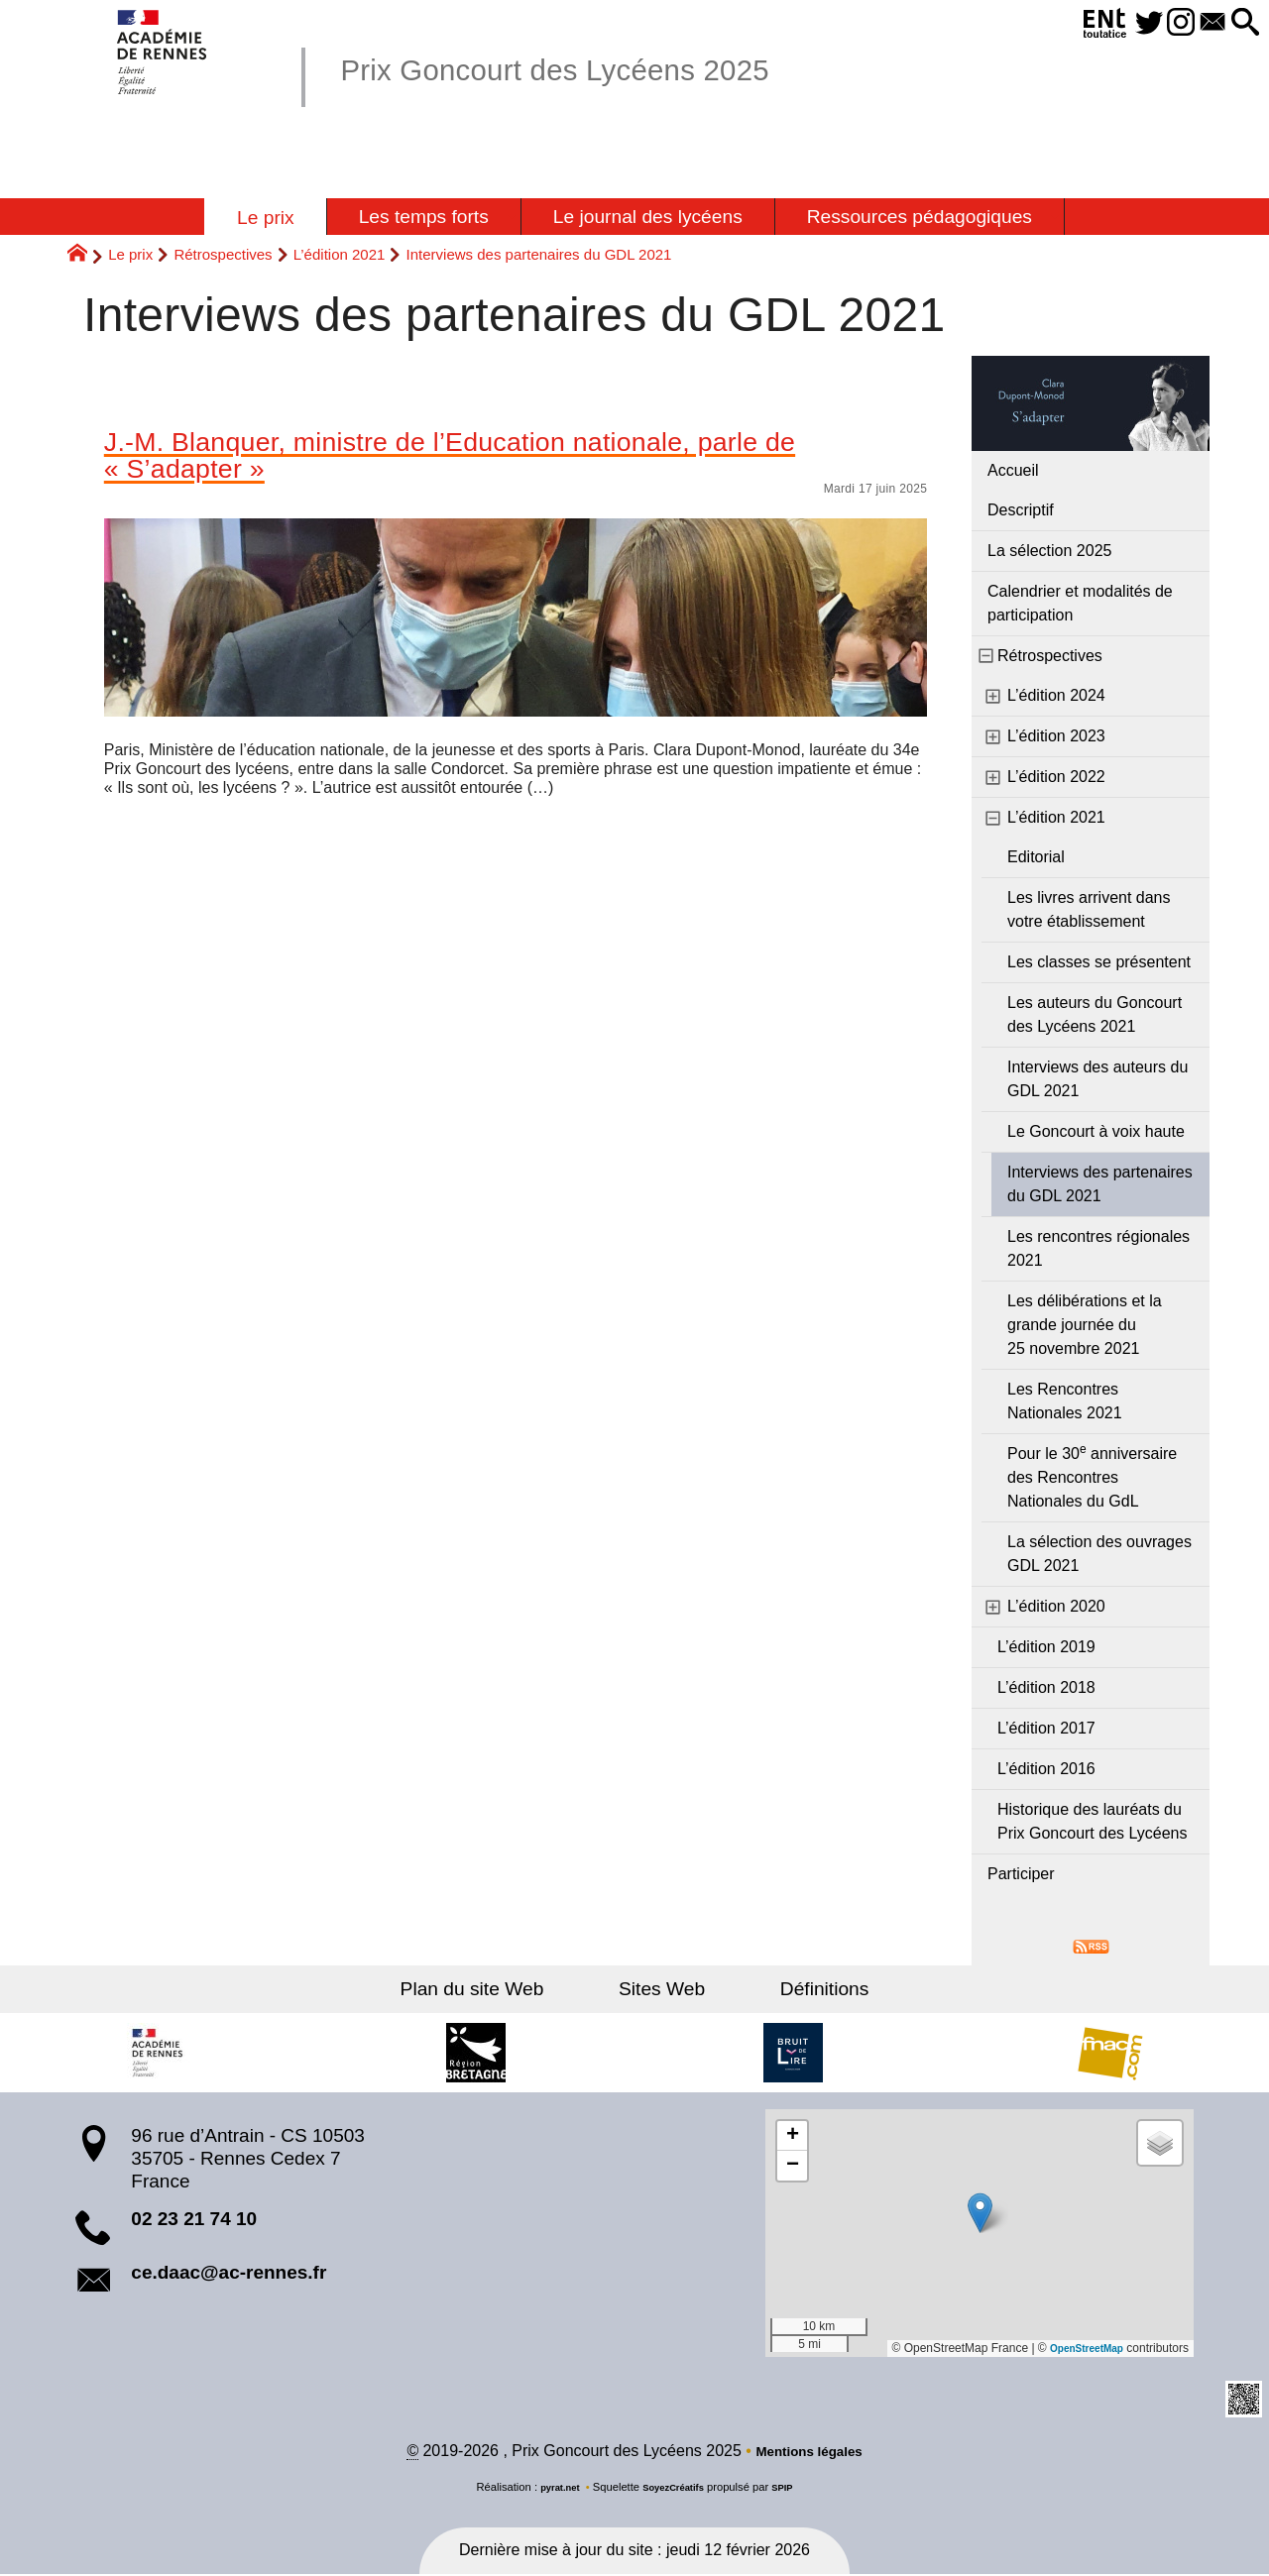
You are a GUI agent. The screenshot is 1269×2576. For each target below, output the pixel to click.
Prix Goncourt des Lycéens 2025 (597, 68)
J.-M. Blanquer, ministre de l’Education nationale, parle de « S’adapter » (496, 461)
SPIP (792, 2490)
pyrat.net (551, 2490)
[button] (1240, 23)
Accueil (1013, 470)
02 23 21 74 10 (194, 2218)
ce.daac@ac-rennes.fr (228, 2272)
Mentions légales (809, 2453)
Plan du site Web (504, 1988)
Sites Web (662, 1988)
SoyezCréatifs (675, 2490)
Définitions (793, 1988)
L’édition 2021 (339, 254)
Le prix (130, 254)
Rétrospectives (222, 254)
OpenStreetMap (1079, 2348)
